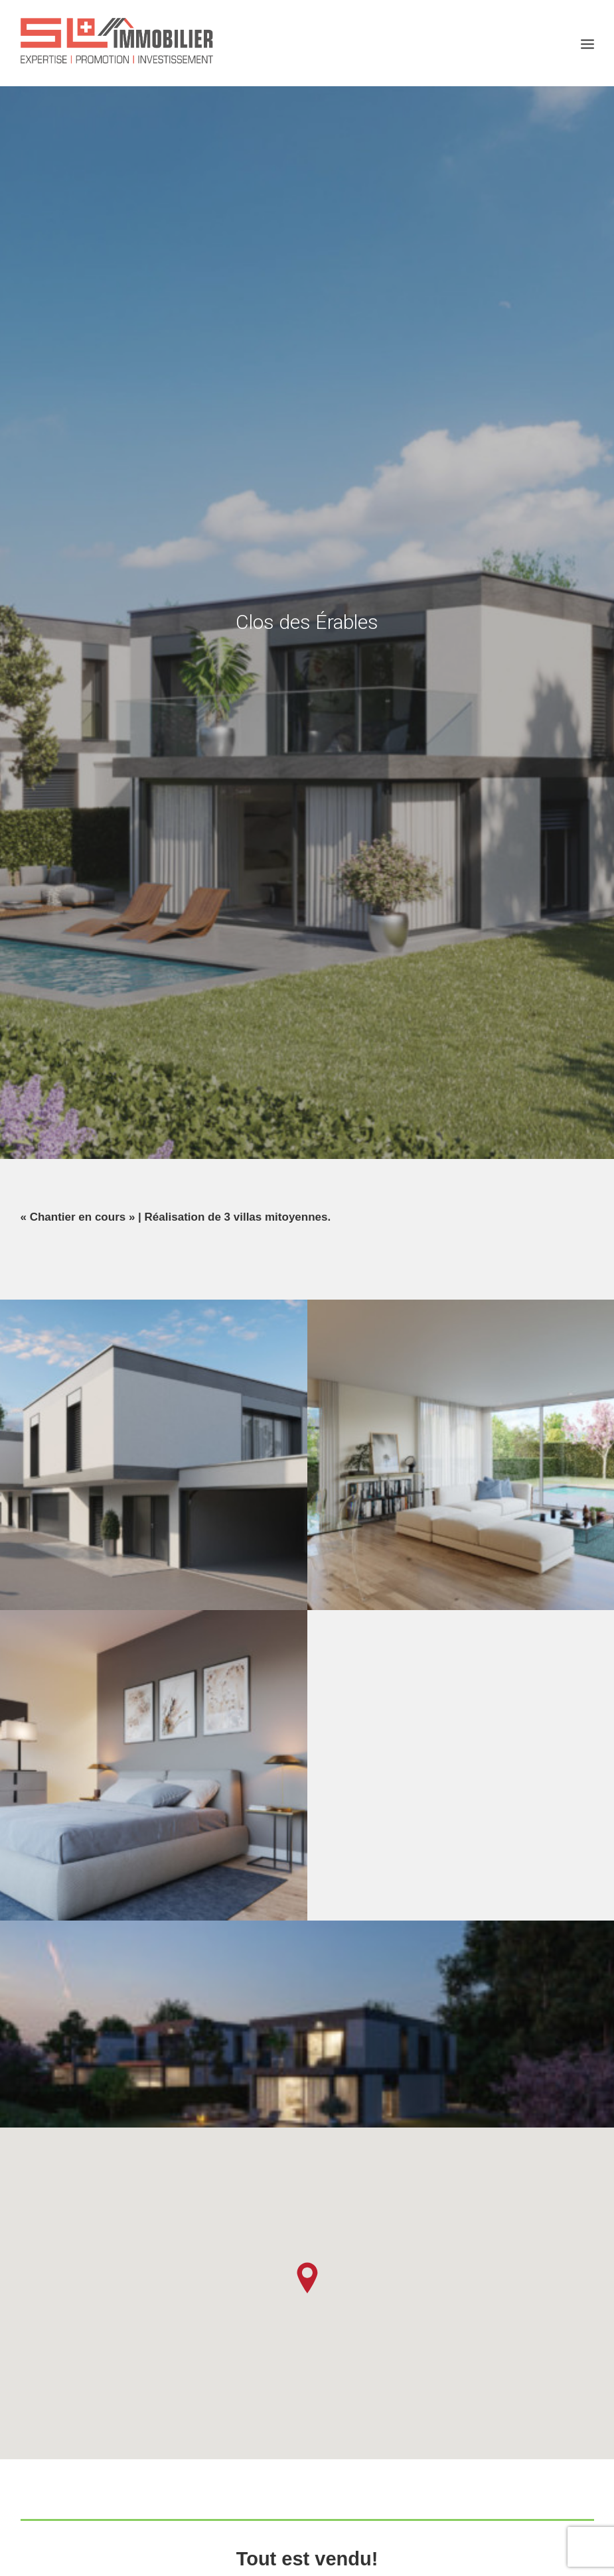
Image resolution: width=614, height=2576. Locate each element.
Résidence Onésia (92, 2161)
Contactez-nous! (307, 1837)
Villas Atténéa (280, 2194)
